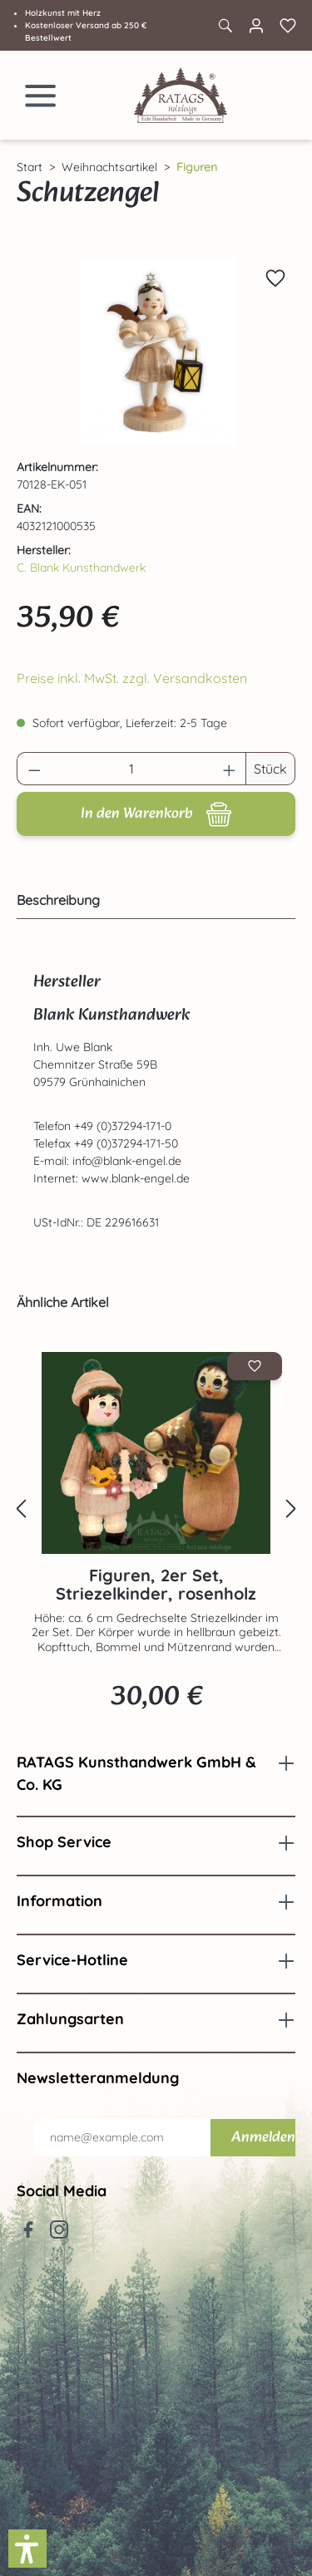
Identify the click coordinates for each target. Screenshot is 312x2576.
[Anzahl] (132, 768)
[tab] (152, 900)
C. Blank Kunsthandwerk (81, 567)
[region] (156, 351)
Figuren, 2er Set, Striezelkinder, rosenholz (156, 1584)
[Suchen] (224, 26)
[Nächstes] (291, 1509)
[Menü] (41, 95)
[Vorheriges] (20, 1509)
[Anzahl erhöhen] (229, 768)
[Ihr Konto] (256, 26)
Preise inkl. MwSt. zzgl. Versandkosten (132, 678)
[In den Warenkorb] (156, 814)
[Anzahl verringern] (34, 768)
